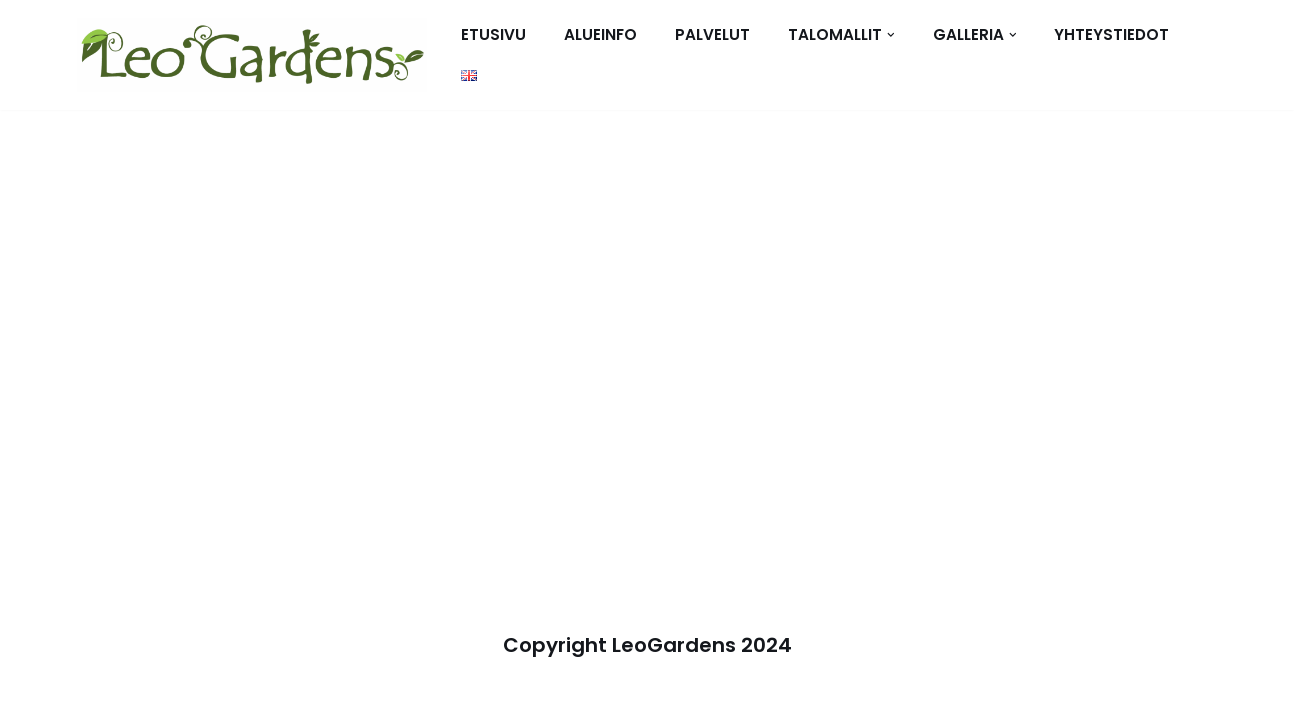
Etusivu (493, 34)
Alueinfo (600, 34)
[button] (891, 35)
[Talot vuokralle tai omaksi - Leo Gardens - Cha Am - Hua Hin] (252, 55)
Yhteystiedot (1111, 34)
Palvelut (712, 34)
